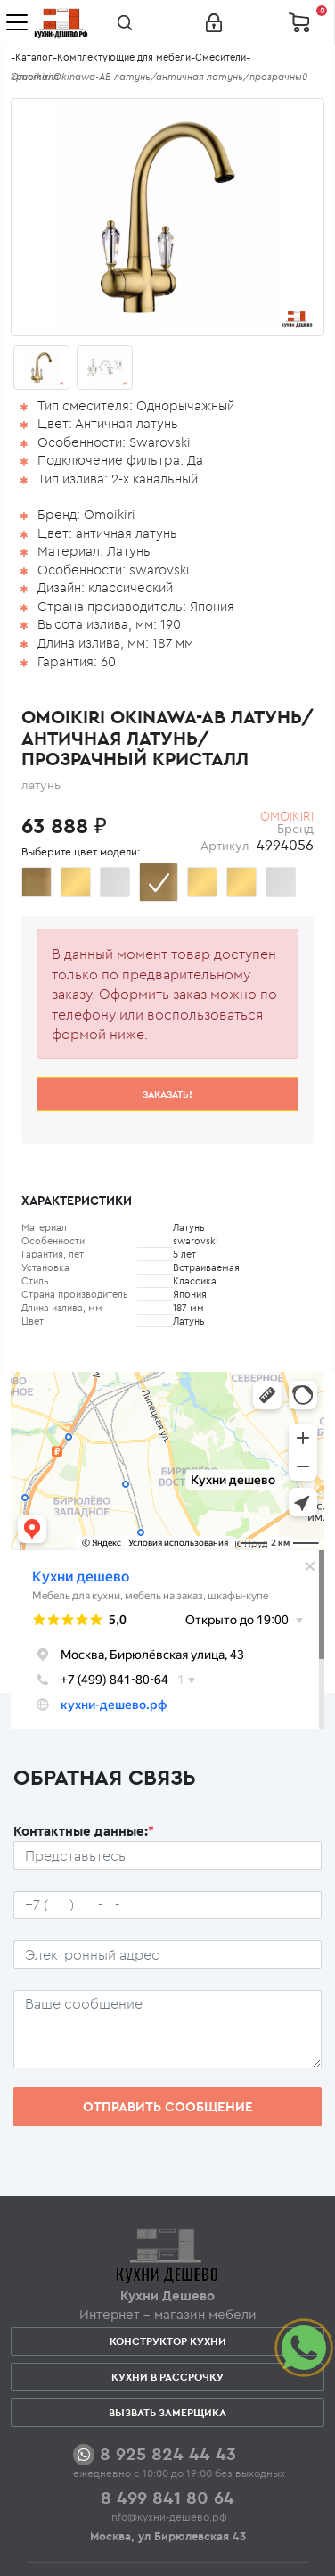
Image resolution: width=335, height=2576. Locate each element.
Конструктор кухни (168, 2341)
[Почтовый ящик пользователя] (167, 1954)
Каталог (34, 57)
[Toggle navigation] (17, 22)
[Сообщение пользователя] (167, 2029)
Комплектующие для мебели (124, 57)
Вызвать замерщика (167, 2412)
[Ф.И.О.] (167, 1855)
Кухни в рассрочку (167, 2376)
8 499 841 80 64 (167, 2497)
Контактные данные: (83, 1830)
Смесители (220, 57)
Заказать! (167, 1094)
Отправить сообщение (168, 2106)
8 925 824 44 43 (168, 2453)
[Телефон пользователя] (167, 1905)
